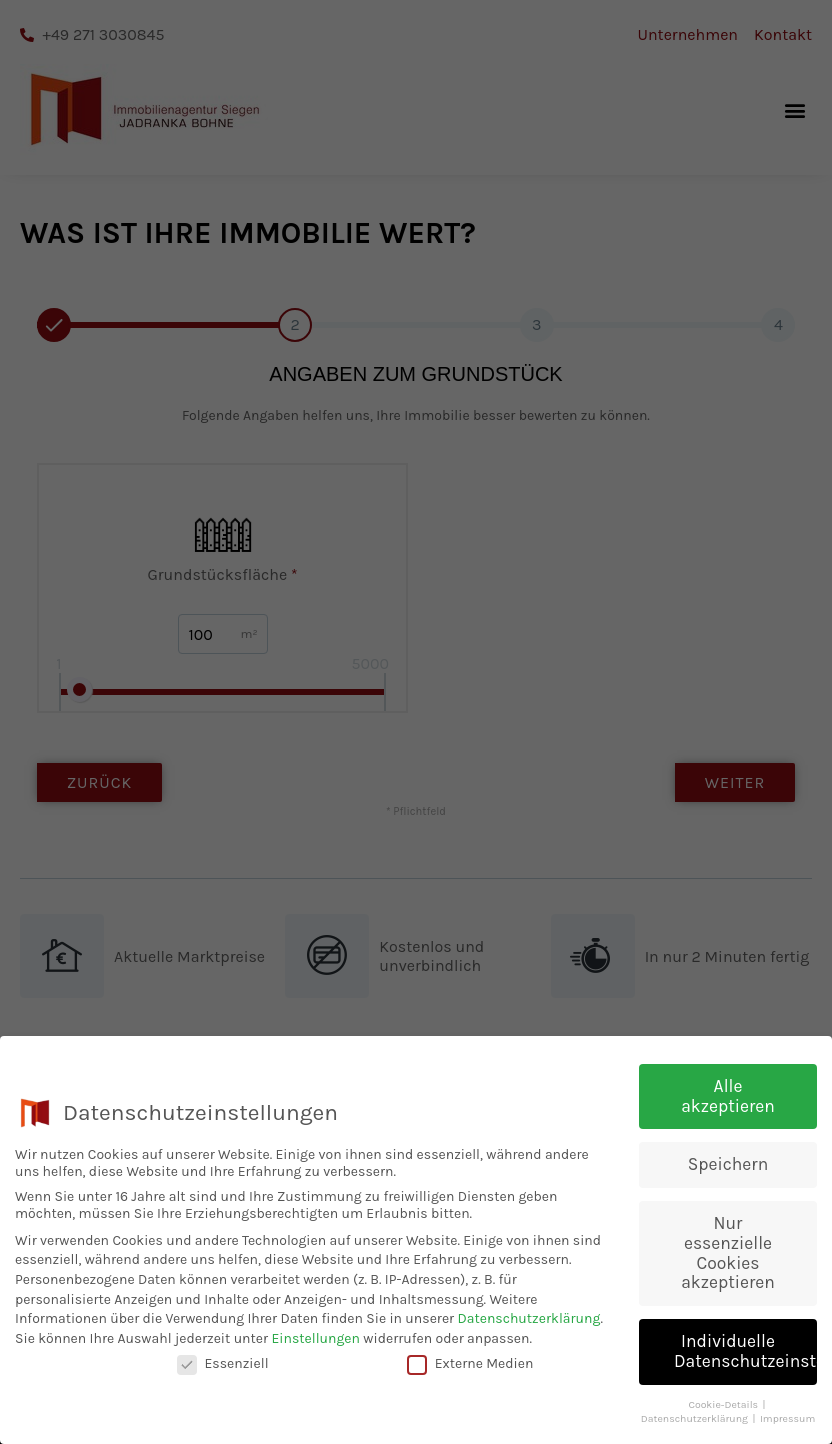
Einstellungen (315, 1339)
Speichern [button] (728, 1166)
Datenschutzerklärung (528, 1320)
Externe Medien (470, 1365)
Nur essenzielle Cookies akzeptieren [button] (728, 1254)
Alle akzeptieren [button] (728, 1098)
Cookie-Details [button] (724, 1405)
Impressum (787, 1420)
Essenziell (223, 1365)
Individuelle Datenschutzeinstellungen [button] (745, 1353)
